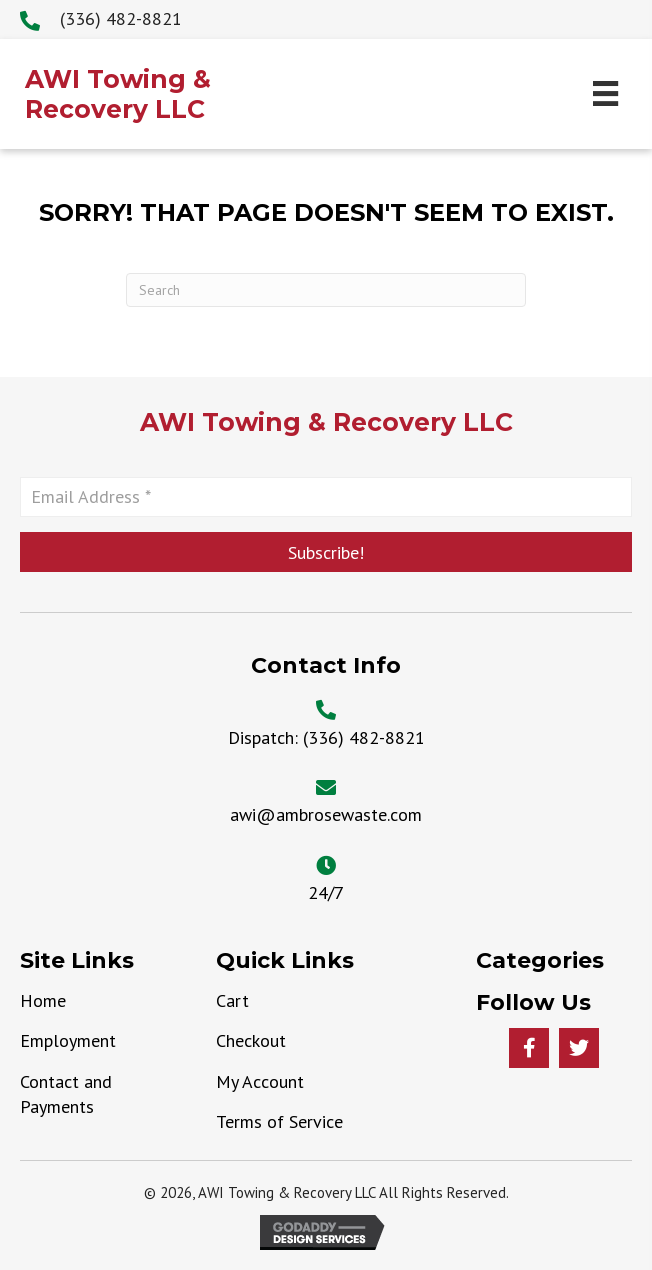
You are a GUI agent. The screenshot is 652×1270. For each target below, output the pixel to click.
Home (43, 1000)
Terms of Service (279, 1121)
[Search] (326, 290)
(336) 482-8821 (364, 737)
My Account (260, 1081)
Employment (68, 1040)
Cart (232, 1000)
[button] (326, 552)
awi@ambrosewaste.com (326, 814)
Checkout (251, 1040)
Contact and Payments (66, 1094)
